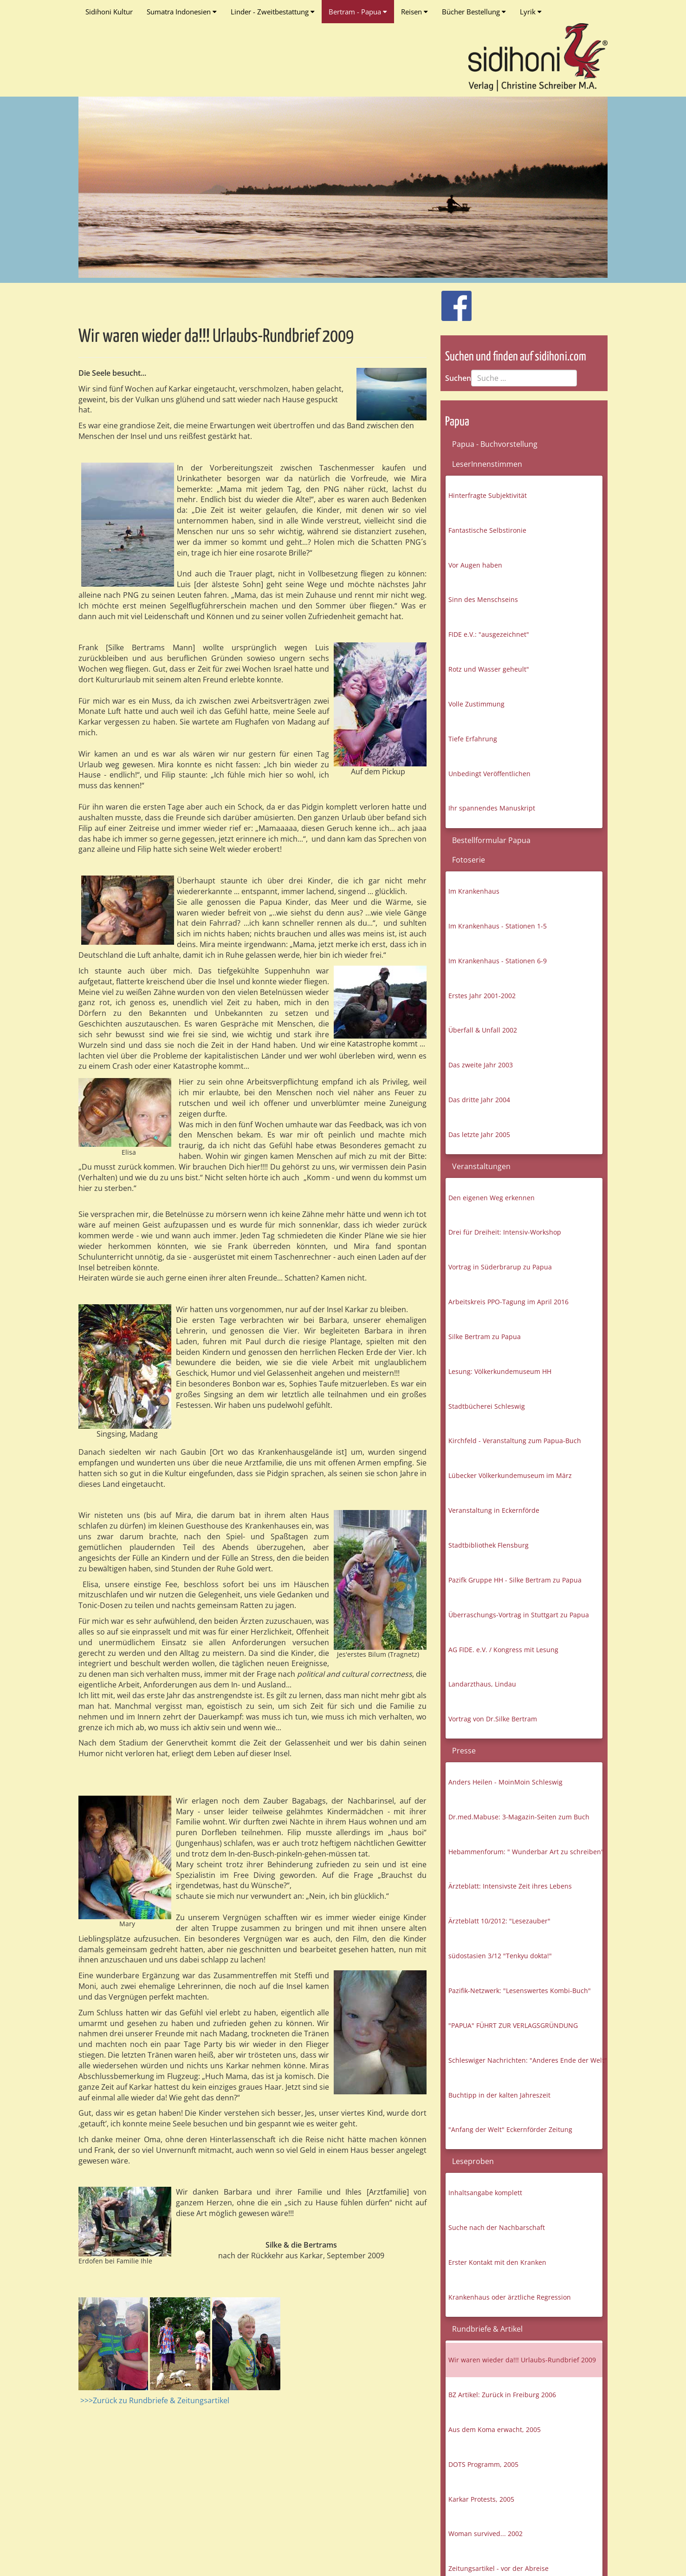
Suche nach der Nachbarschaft (496, 2227)
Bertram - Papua (358, 11)
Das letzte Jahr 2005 (479, 1134)
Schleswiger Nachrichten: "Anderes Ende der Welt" (525, 2060)
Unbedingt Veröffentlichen (489, 773)
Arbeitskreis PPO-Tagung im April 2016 (508, 1301)
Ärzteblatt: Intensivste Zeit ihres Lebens (510, 1886)
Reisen (414, 11)
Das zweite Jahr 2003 (480, 1064)
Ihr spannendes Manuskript (491, 808)
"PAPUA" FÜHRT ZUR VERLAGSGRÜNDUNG (513, 2025)
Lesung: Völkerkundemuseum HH (499, 1371)
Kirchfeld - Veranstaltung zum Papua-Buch (514, 1440)
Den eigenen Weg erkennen (491, 1197)
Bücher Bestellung (474, 11)
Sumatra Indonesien (182, 11)
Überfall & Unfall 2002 (482, 1030)
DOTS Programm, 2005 (483, 2464)
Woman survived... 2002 (485, 2533)
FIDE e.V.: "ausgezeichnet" (488, 634)
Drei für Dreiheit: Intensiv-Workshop (504, 1232)
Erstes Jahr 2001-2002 (482, 995)
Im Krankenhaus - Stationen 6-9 (497, 960)
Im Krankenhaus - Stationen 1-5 (497, 926)
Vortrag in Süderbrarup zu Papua (500, 1266)
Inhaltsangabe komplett (485, 2192)
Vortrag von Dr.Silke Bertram (492, 1718)
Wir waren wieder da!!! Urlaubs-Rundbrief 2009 (522, 2359)
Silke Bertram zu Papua (484, 1336)
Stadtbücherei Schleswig (486, 1406)
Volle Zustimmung (476, 704)
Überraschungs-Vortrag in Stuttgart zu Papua (518, 1614)
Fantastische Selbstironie (487, 530)
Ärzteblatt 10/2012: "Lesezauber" (499, 1920)
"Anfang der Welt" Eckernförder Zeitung (510, 2129)
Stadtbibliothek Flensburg (488, 1545)
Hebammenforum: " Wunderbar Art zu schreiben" (525, 1851)
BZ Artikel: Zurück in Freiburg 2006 (502, 2394)
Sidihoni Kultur (109, 11)
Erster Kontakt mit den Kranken (497, 2262)
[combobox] (524, 378)
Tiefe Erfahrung (472, 738)
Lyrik (531, 11)
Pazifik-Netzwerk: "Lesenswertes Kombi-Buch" (519, 1990)
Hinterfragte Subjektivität (487, 495)
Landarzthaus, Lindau (482, 1684)
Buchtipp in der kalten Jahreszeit (499, 2095)
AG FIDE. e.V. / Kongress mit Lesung (503, 1649)
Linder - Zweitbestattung (273, 11)
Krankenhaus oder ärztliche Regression (509, 2297)
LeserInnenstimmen (487, 464)
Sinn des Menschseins (483, 599)
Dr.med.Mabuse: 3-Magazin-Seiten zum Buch (518, 1816)
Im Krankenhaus (473, 891)
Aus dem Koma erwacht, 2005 (494, 2429)
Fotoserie (468, 860)
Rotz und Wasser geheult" (488, 669)
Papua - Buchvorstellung (494, 444)
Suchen (458, 378)
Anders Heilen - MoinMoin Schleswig (505, 1782)
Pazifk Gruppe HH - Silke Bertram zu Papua (515, 1580)
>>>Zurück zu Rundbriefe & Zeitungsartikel (154, 2400)
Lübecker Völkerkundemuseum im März (510, 1475)
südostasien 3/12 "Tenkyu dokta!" (500, 1955)
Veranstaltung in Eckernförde (493, 1510)
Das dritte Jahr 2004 (479, 1099)
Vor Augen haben (475, 565)
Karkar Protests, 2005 (481, 2499)
